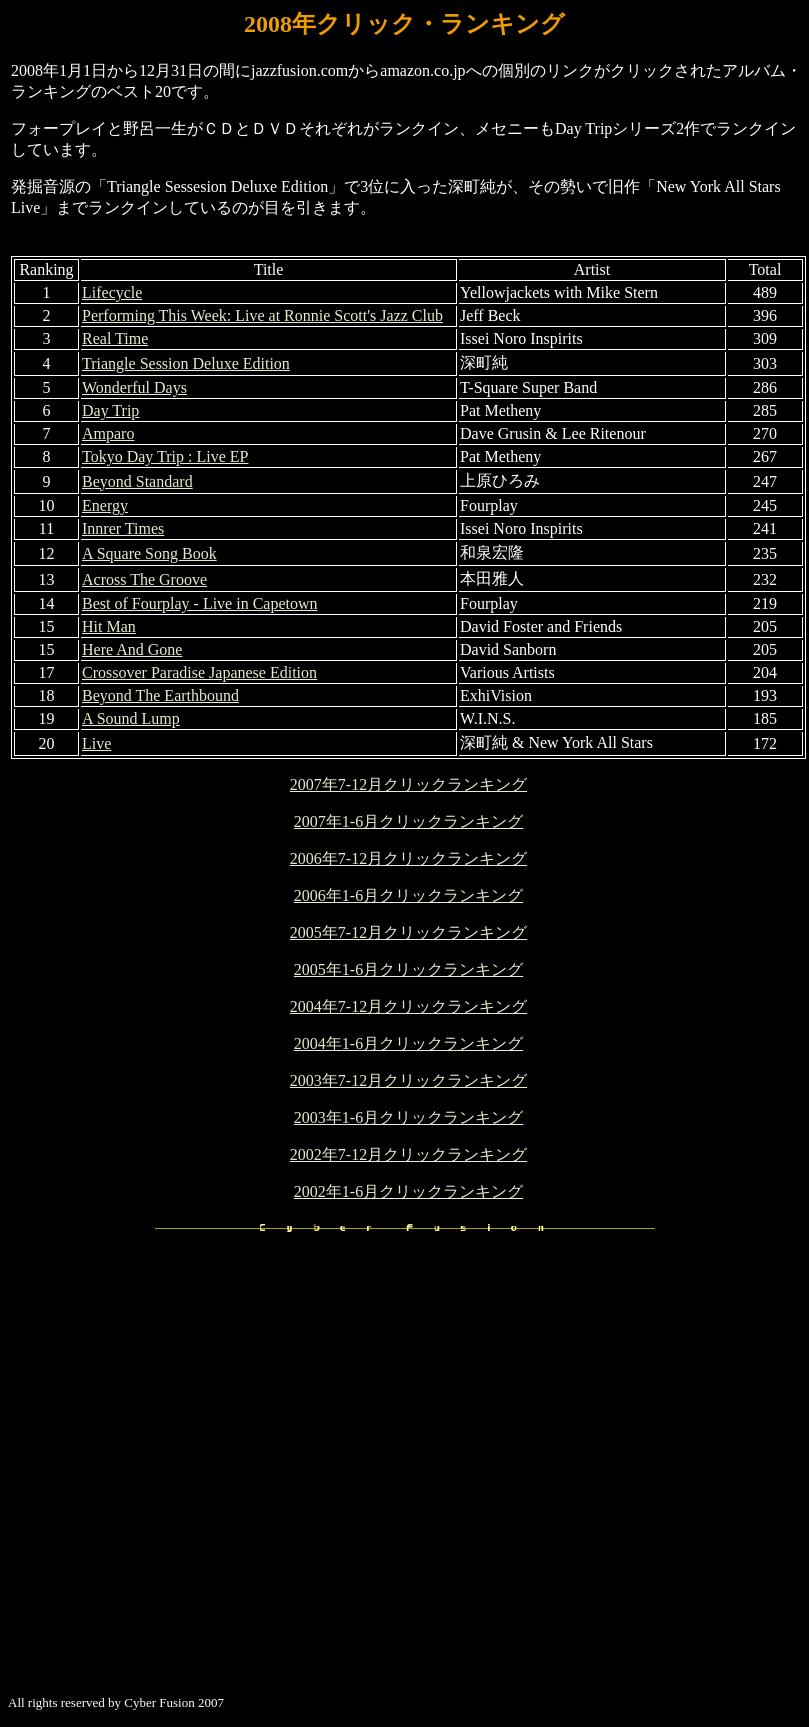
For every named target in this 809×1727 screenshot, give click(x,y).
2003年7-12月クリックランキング (408, 1080)
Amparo (108, 433)
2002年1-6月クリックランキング (408, 1191)
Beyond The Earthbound (160, 695)
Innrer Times (123, 528)
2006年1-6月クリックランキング (408, 895)
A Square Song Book (149, 553)
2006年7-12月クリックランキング (408, 858)
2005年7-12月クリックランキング (408, 932)
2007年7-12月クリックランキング (408, 784)
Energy (105, 505)
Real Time (115, 338)
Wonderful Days (134, 387)
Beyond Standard (137, 481)
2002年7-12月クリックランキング (408, 1154)
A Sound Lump (131, 718)
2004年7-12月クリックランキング (408, 1006)
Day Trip (110, 410)
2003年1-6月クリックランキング (408, 1117)
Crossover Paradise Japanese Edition (199, 672)
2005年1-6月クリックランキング (408, 969)
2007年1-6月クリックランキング (408, 821)
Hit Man (109, 626)
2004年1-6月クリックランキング (408, 1043)
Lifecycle (112, 292)
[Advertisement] (187, 1491)
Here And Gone (132, 649)
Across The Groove (144, 579)
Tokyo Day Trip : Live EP (165, 456)
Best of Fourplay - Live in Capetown (200, 603)
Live (96, 743)
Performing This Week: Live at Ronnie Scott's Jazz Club (262, 315)
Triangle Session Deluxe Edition (186, 363)
